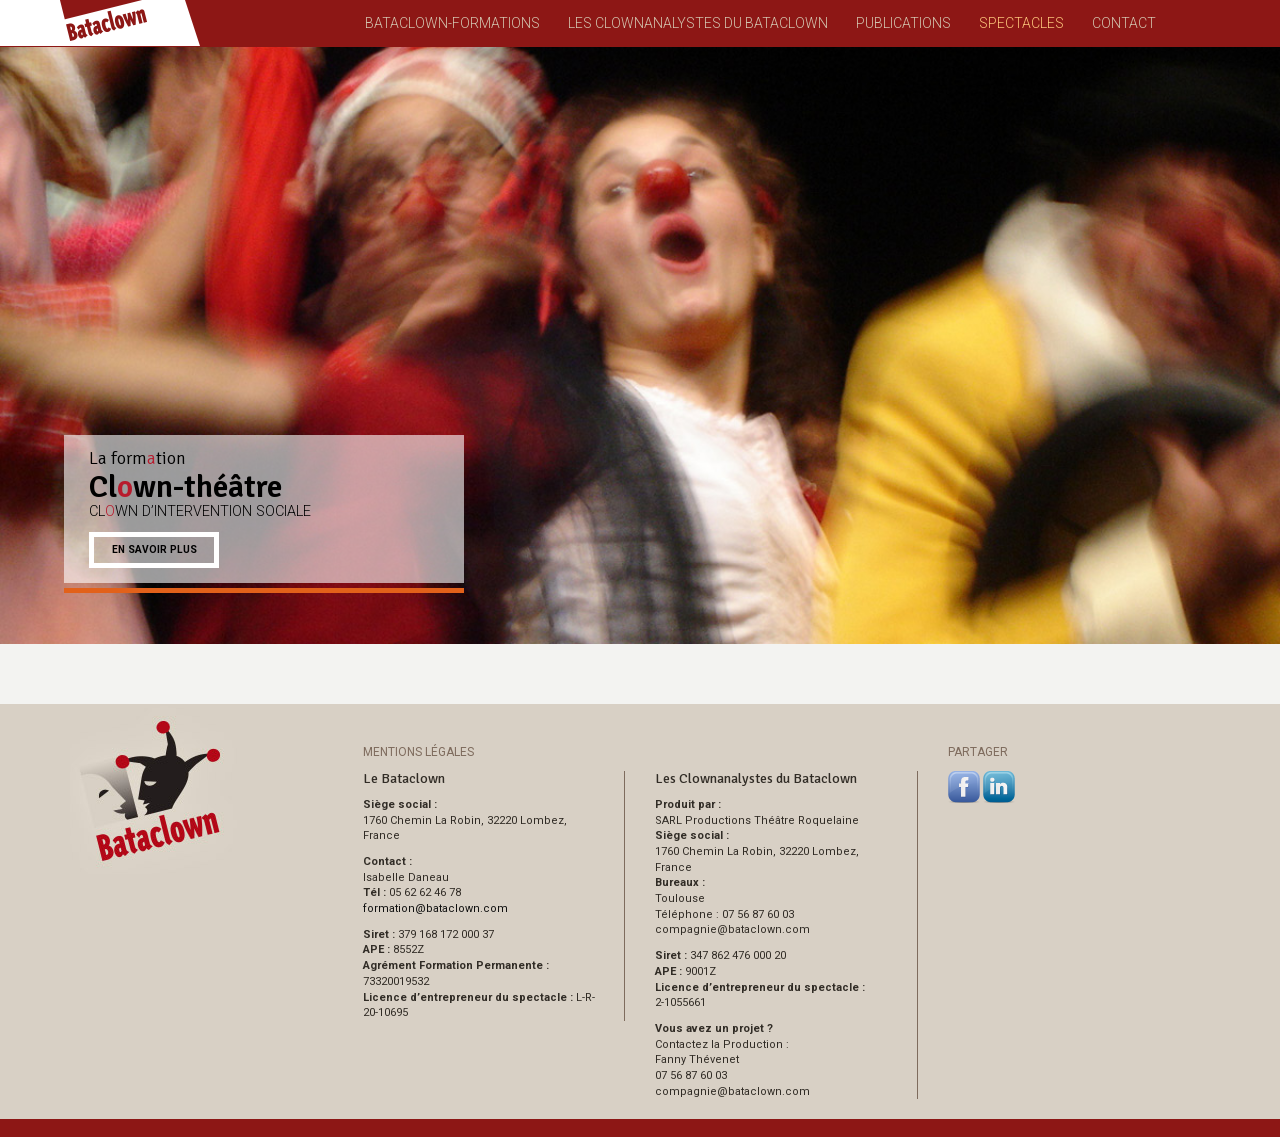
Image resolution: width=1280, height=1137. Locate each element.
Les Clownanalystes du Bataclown (698, 23)
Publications (903, 23)
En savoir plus (154, 549)
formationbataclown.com (435, 908)
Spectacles (1021, 23)
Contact (1124, 23)
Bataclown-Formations (452, 23)
